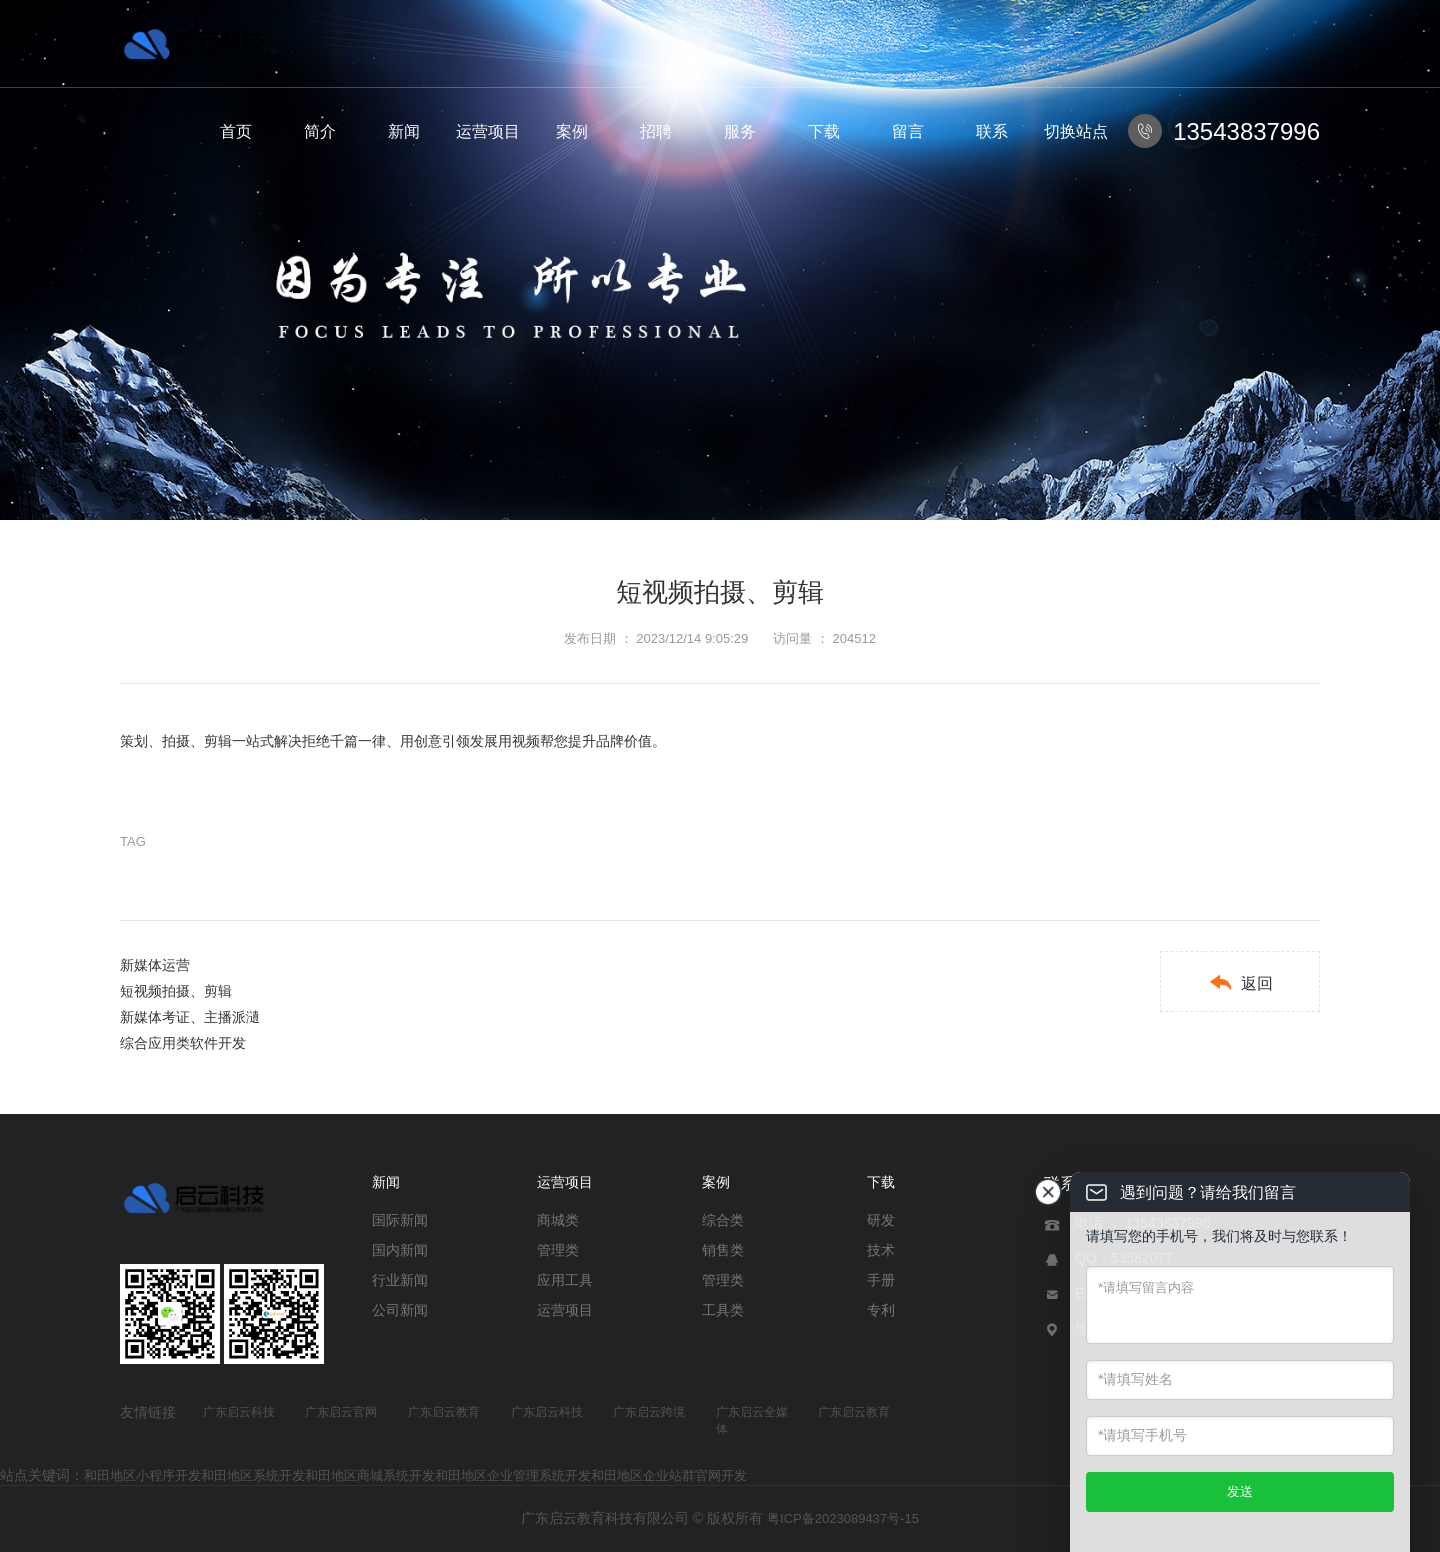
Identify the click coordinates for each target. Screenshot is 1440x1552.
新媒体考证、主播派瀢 (190, 1017)
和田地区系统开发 (253, 1475)
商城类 (558, 1220)
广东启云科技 (239, 1412)
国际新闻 (400, 1220)
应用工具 (565, 1280)
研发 (881, 1220)
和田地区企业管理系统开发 (513, 1475)
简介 (320, 131)
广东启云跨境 (649, 1412)
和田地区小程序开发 (142, 1475)
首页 (236, 131)
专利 (881, 1310)
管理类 (558, 1250)
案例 (572, 131)
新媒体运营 (155, 965)
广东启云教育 (444, 1412)
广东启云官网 (341, 1412)
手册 (881, 1280)
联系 (992, 131)
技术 (881, 1250)
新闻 (404, 131)
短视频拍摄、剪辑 (176, 991)
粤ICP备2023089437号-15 (843, 1518)
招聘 (656, 131)
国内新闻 (400, 1250)
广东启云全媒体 (752, 1420)
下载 (824, 131)
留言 (908, 131)
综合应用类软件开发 (183, 1043)
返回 (1240, 982)
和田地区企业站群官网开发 (669, 1475)
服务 (740, 131)
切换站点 (1076, 131)
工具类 (723, 1310)
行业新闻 (400, 1280)
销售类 (723, 1250)
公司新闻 (400, 1310)
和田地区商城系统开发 (370, 1475)
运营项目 (488, 131)
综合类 (723, 1220)
